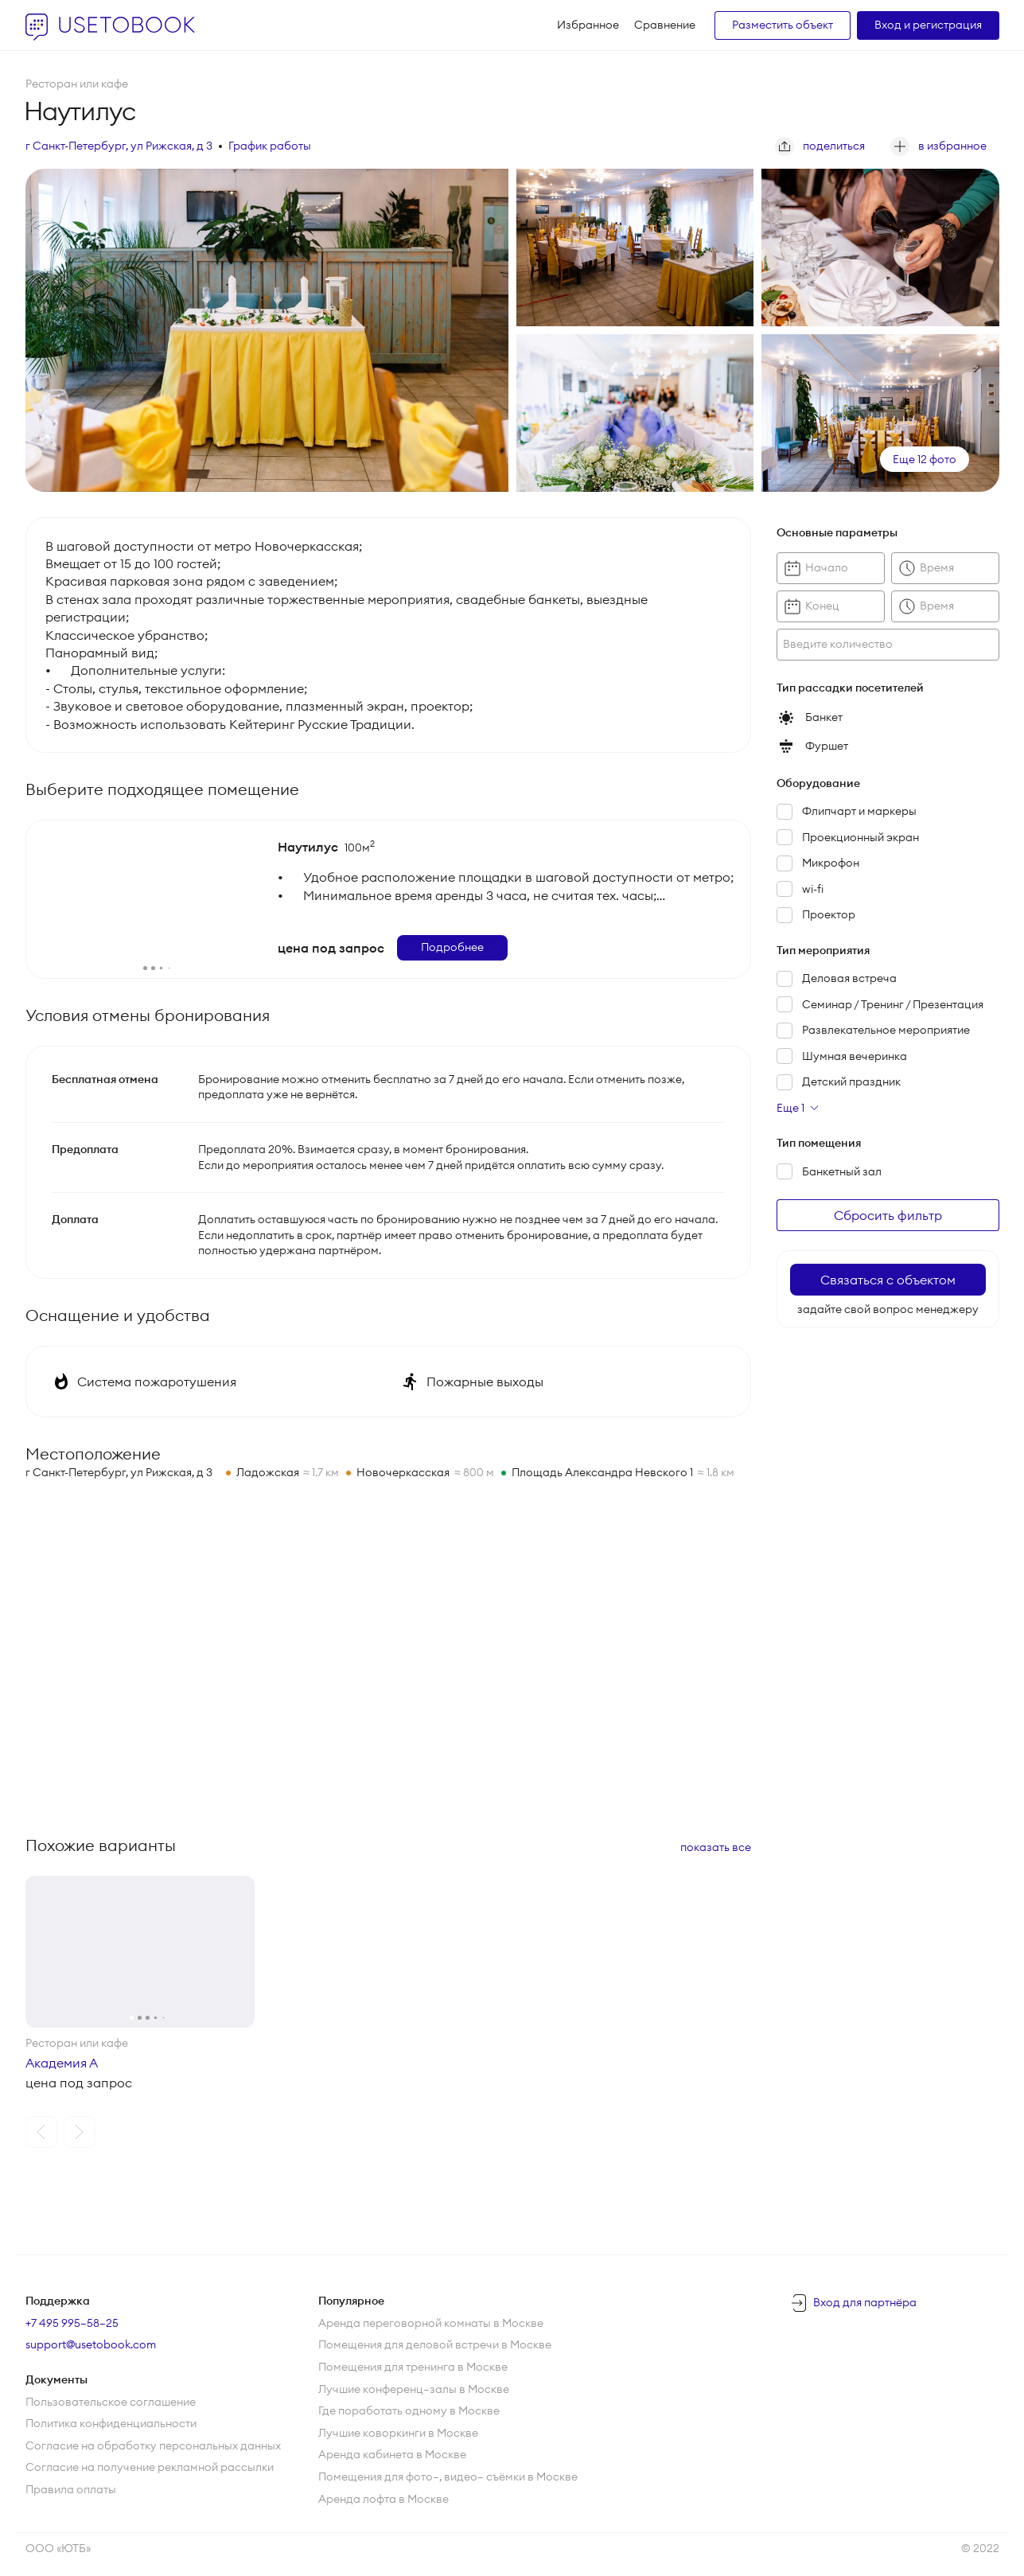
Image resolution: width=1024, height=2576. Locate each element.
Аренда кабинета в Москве (392, 2454)
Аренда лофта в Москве (383, 2499)
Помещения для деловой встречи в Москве (434, 2344)
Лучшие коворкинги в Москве (398, 2433)
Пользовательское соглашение (110, 2402)
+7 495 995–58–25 (72, 2323)
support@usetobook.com (90, 2344)
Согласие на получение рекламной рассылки (149, 2467)
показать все (715, 1847)
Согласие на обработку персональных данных (153, 2445)
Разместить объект (782, 25)
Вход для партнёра (865, 2302)
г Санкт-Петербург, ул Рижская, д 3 (118, 145)
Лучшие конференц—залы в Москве (413, 2389)
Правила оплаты (70, 2489)
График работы (269, 145)
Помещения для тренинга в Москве (413, 2367)
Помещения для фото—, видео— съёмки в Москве (448, 2476)
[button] (41, 2132)
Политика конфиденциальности (111, 2423)
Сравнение (664, 25)
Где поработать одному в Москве (409, 2410)
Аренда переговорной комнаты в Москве (430, 2323)
